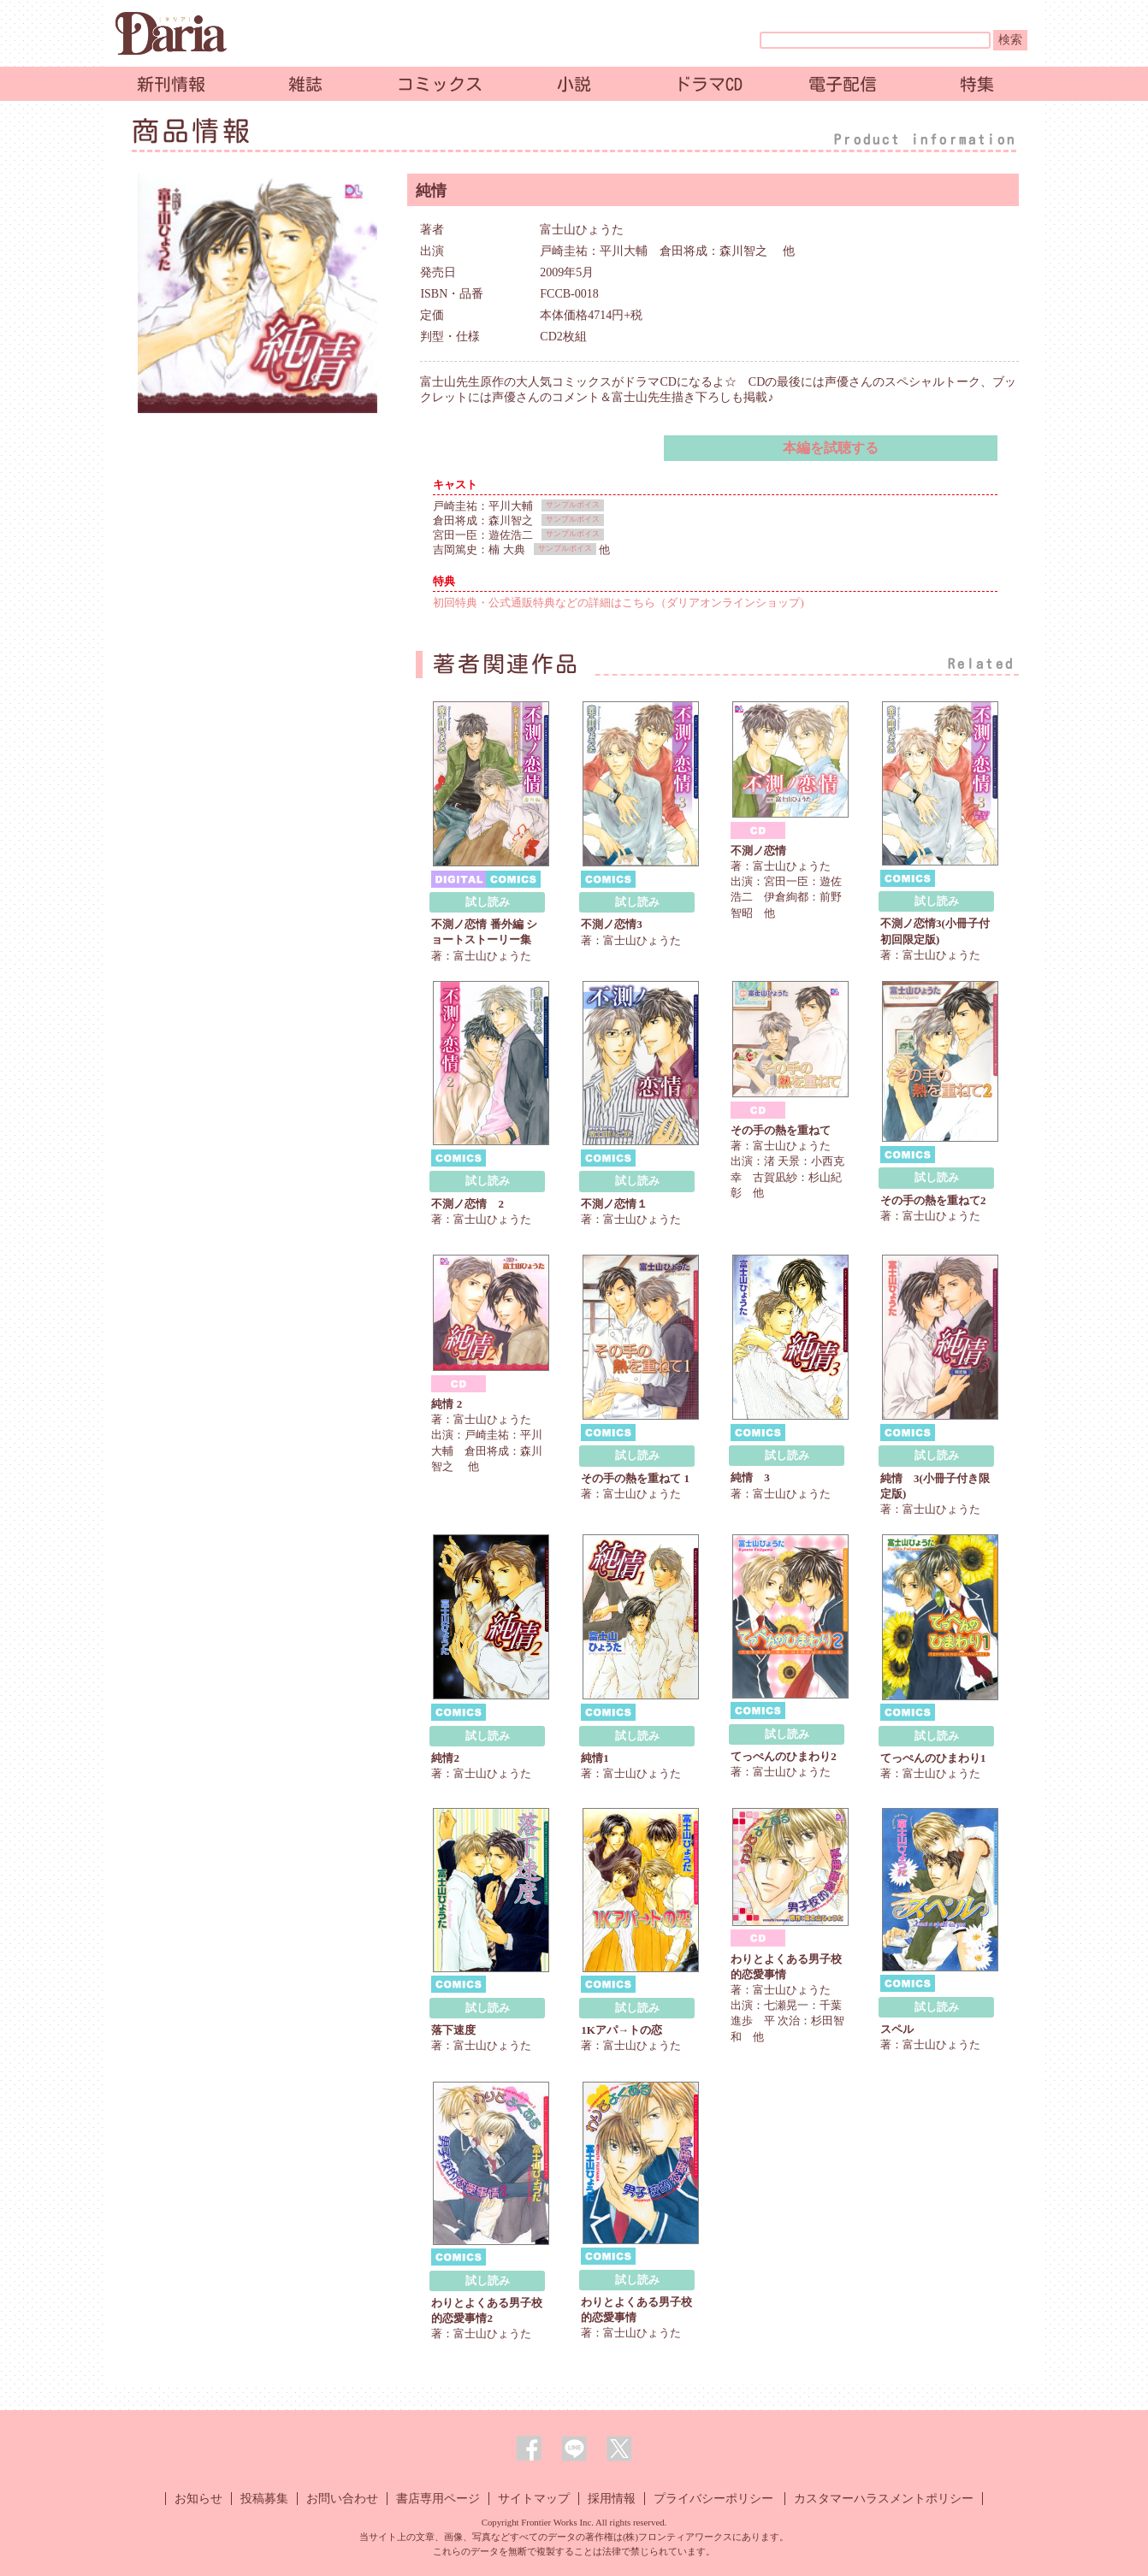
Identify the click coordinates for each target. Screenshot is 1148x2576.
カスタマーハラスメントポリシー (883, 2498)
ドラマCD (708, 83)
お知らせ (198, 2498)
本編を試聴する (831, 447)
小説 (574, 83)
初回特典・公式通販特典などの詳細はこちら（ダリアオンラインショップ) (618, 602)
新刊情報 (171, 83)
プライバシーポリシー (713, 2498)
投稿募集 (264, 2498)
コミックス (439, 83)
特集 (977, 83)
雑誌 (305, 83)
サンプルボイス (573, 504)
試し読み (487, 901)
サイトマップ (534, 2498)
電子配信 (842, 83)
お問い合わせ (342, 2498)
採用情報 (612, 2498)
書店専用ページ (438, 2498)
